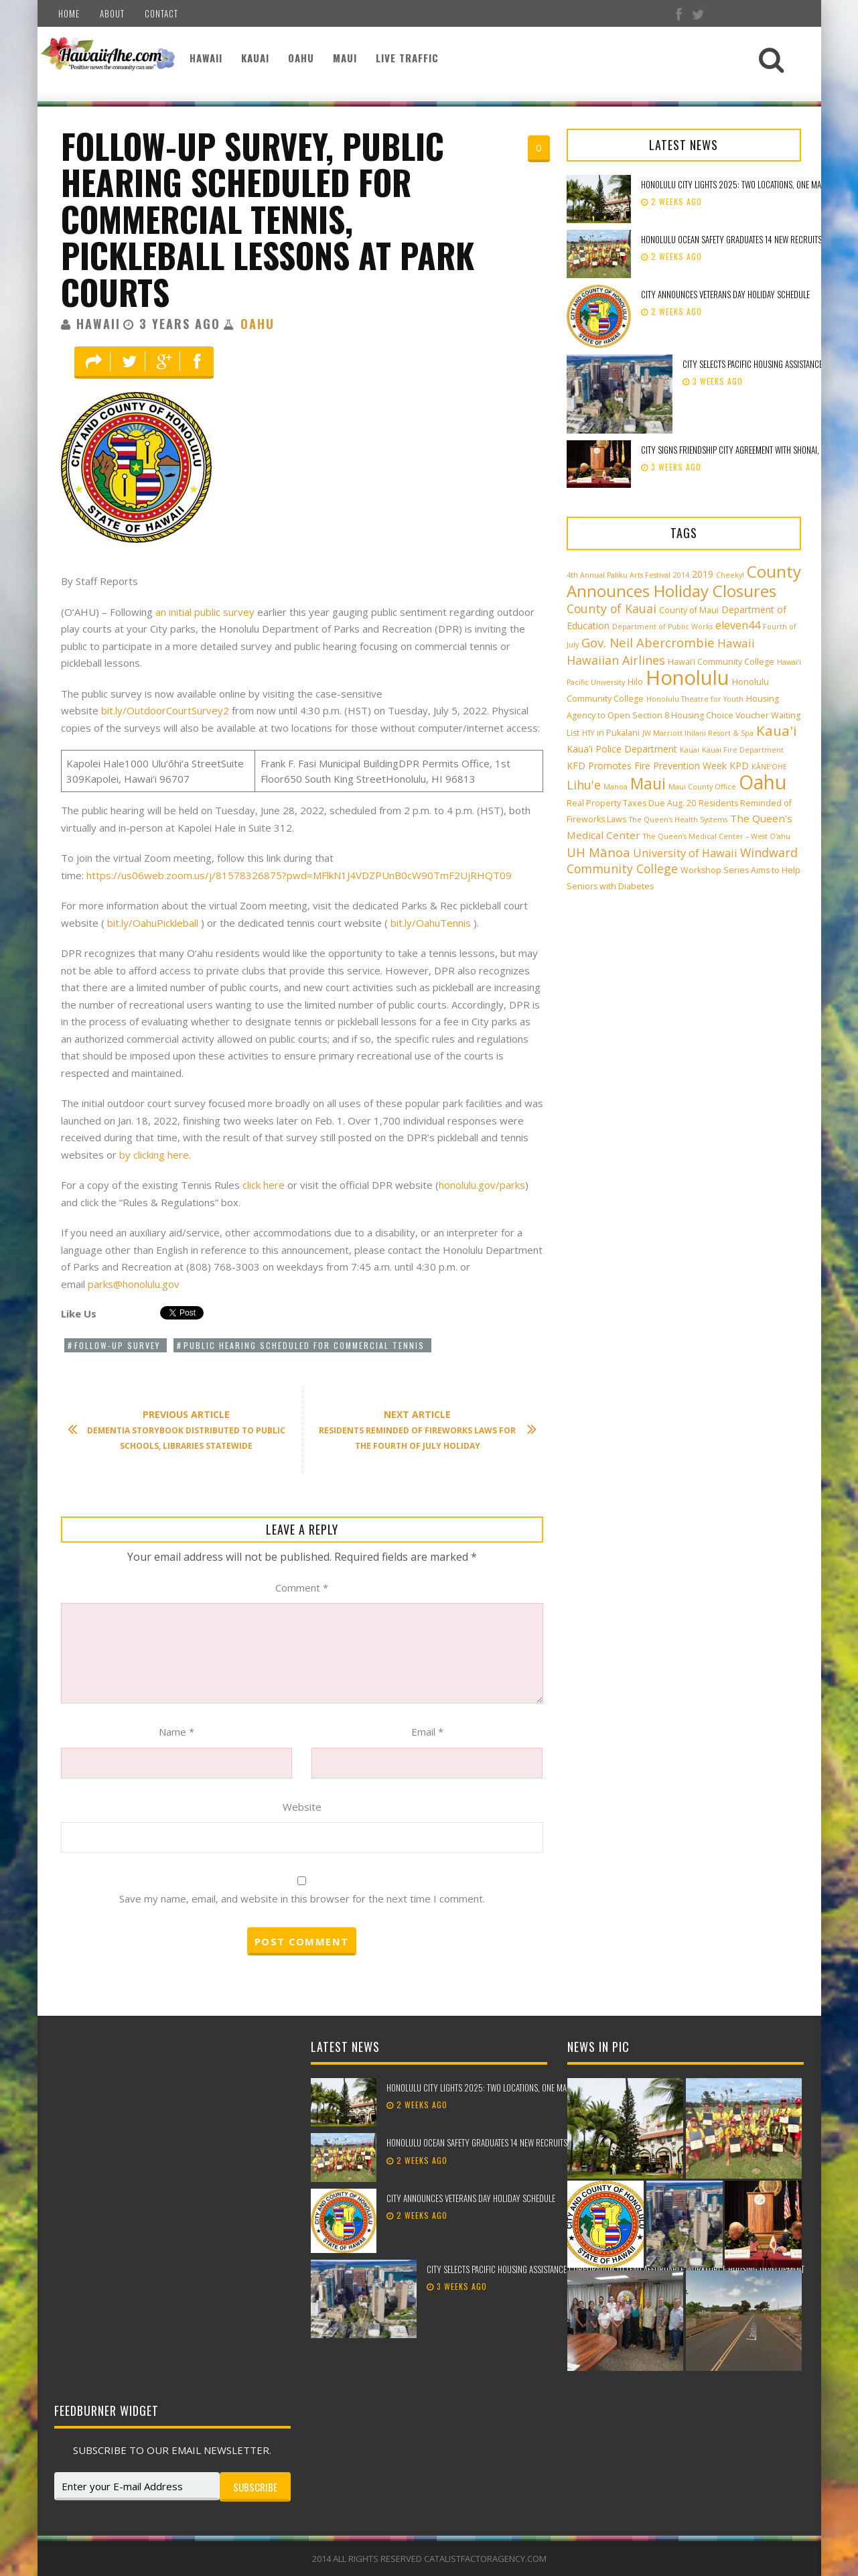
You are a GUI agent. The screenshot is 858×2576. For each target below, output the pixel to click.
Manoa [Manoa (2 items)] (615, 786)
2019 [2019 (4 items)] (702, 574)
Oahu (301, 57)
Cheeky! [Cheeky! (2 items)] (730, 575)
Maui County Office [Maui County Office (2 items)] (702, 786)
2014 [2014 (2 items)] (681, 575)
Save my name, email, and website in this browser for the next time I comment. (302, 1898)
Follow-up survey (117, 1345)
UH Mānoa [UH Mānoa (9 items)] (598, 852)
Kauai (255, 57)
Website (302, 1806)
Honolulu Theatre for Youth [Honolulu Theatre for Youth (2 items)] (694, 699)
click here (263, 1185)
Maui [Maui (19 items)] (648, 783)
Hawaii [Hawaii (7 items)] (736, 643)
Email (427, 1731)
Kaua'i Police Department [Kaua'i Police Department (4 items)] (622, 749)
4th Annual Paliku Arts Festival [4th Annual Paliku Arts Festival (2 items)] (618, 575)
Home (69, 13)
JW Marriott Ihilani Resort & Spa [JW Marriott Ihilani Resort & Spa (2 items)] (698, 733)
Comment (301, 1587)
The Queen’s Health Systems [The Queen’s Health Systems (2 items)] (678, 819)
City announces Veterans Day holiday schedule (725, 294)
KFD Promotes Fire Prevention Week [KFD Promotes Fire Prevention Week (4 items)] (647, 765)
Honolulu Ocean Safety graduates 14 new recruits (731, 239)
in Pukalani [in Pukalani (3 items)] (618, 732)
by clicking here (154, 1154)
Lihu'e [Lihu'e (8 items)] (584, 785)
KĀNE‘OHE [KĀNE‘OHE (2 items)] (769, 766)
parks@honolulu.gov (134, 1284)
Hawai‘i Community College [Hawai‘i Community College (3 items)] (721, 661)
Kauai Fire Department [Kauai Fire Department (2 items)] (743, 750)
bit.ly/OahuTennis (430, 922)
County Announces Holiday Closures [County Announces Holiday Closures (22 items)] (684, 581)
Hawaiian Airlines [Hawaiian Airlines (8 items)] (616, 660)
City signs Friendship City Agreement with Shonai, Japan (740, 450)
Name (176, 1731)
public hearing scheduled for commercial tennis (304, 1345)
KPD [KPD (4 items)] (739, 765)
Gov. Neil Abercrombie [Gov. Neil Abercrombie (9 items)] (648, 642)
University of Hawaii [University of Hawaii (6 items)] (685, 853)
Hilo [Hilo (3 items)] (635, 682)
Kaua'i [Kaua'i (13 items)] (776, 730)
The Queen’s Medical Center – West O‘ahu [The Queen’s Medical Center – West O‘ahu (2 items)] (716, 836)
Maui (345, 57)
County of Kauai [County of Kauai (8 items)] (611, 608)
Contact (161, 13)
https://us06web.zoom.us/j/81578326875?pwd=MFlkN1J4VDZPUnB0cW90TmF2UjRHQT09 (299, 875)
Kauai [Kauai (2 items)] (689, 750)
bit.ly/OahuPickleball (152, 922)
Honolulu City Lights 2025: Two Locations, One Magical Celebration (508, 2087)
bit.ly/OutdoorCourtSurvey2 (165, 710)
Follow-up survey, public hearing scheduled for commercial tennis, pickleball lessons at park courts (267, 218)
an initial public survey (205, 612)
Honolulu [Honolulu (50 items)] (687, 677)
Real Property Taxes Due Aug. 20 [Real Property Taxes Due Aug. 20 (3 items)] (631, 803)
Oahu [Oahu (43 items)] (762, 782)
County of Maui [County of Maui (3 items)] (689, 610)
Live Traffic (407, 57)
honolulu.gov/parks (482, 1185)
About (112, 13)
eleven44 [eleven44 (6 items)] (737, 625)
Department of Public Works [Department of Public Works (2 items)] (662, 626)
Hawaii (206, 57)
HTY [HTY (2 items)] (588, 733)
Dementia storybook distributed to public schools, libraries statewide (183, 1430)
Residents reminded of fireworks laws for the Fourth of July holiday (421, 1430)
